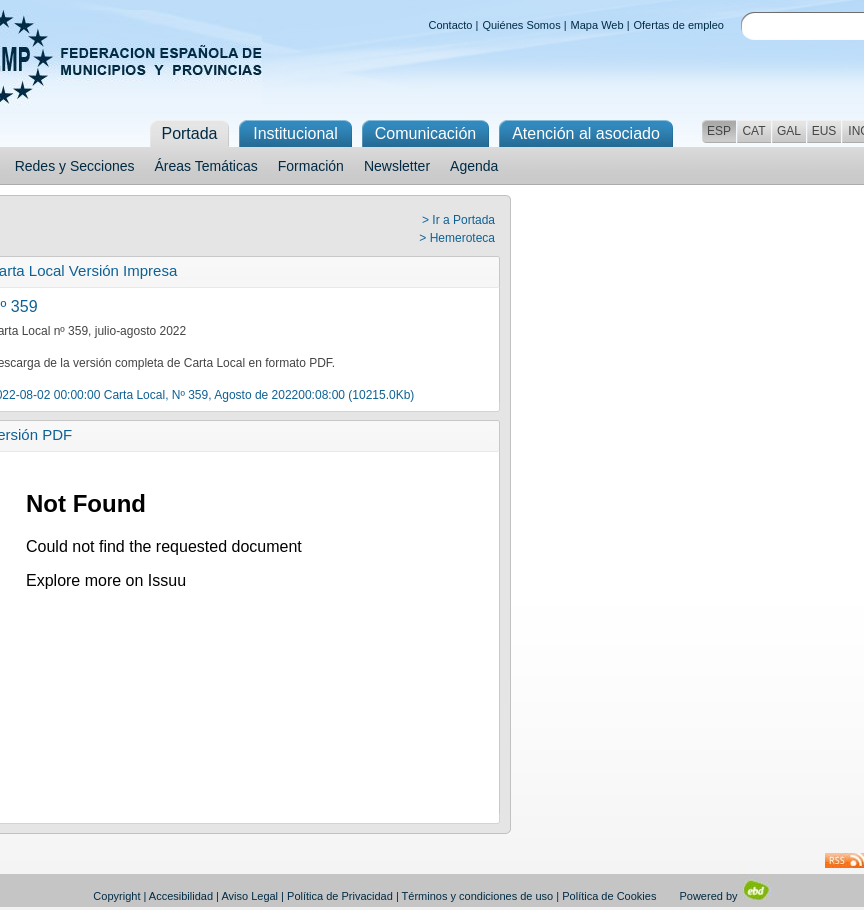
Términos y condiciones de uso (478, 896)
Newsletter (397, 166)
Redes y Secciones (75, 166)
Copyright (116, 896)
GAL (789, 131)
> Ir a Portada (458, 220)
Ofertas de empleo (679, 25)
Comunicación (425, 133)
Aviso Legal (249, 896)
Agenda (474, 166)
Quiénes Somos (521, 25)
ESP (719, 131)
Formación (311, 166)
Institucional (295, 133)
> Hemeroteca (457, 238)
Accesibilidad (181, 896)
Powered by (724, 896)
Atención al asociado (586, 133)
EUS (824, 131)
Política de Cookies (609, 896)
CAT (753, 131)
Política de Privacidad (340, 896)
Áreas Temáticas (206, 166)
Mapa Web (597, 25)
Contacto (450, 25)
